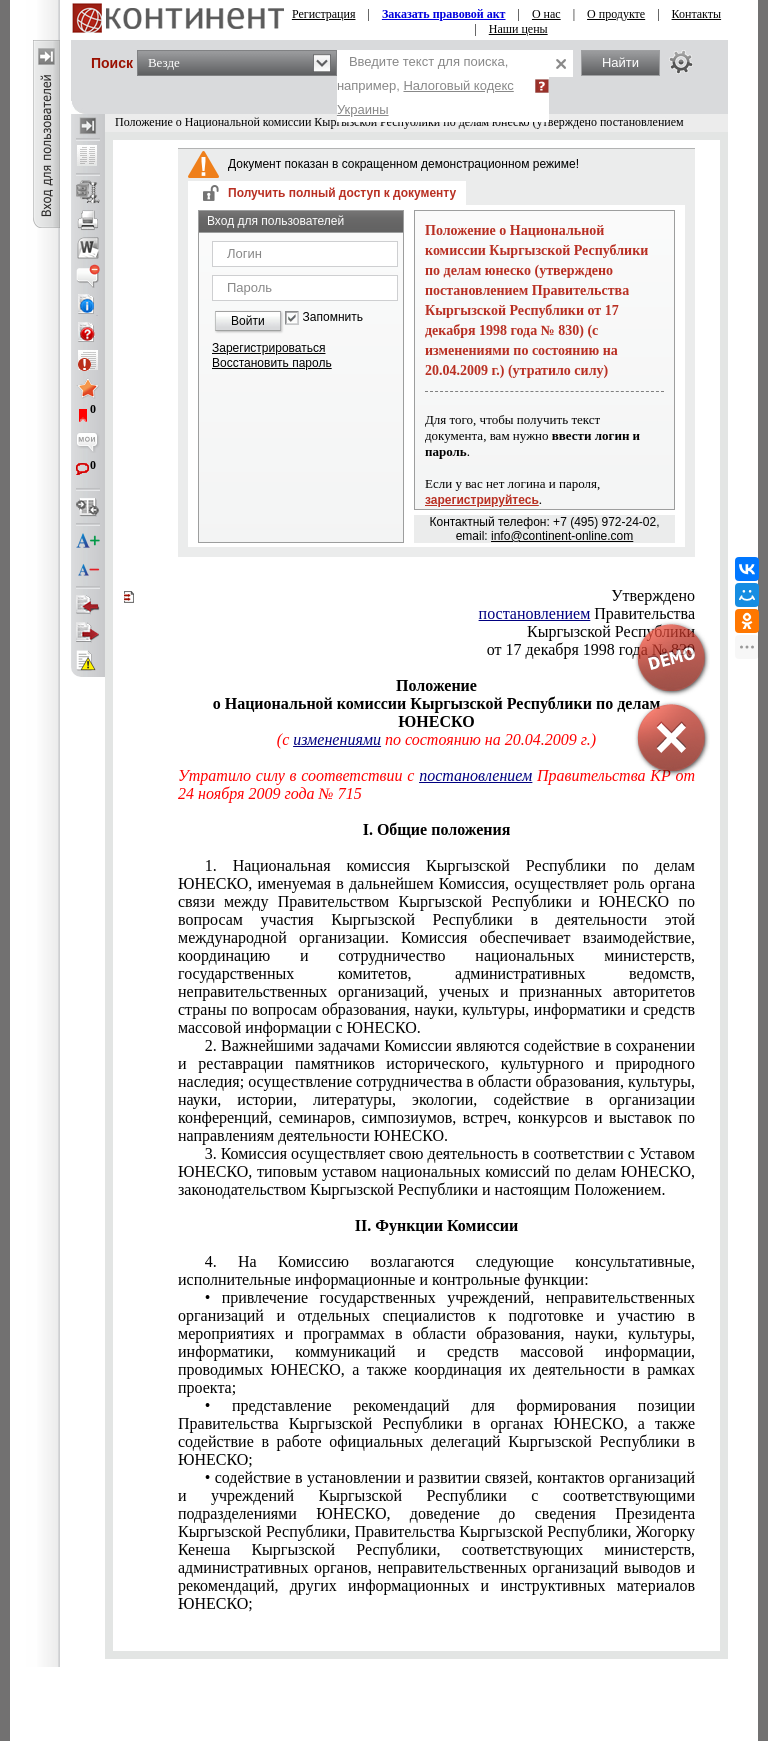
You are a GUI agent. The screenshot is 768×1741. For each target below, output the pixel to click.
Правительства (587, 613)
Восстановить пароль (272, 363)
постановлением (535, 613)
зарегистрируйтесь (482, 500)
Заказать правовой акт (444, 14)
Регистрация (324, 14)
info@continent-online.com (562, 536)
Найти (620, 62)
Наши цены (518, 29)
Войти (248, 321)
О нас (546, 14)
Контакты (697, 14)
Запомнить (333, 317)
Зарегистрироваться (268, 348)
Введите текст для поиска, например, (425, 85)
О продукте (616, 14)
